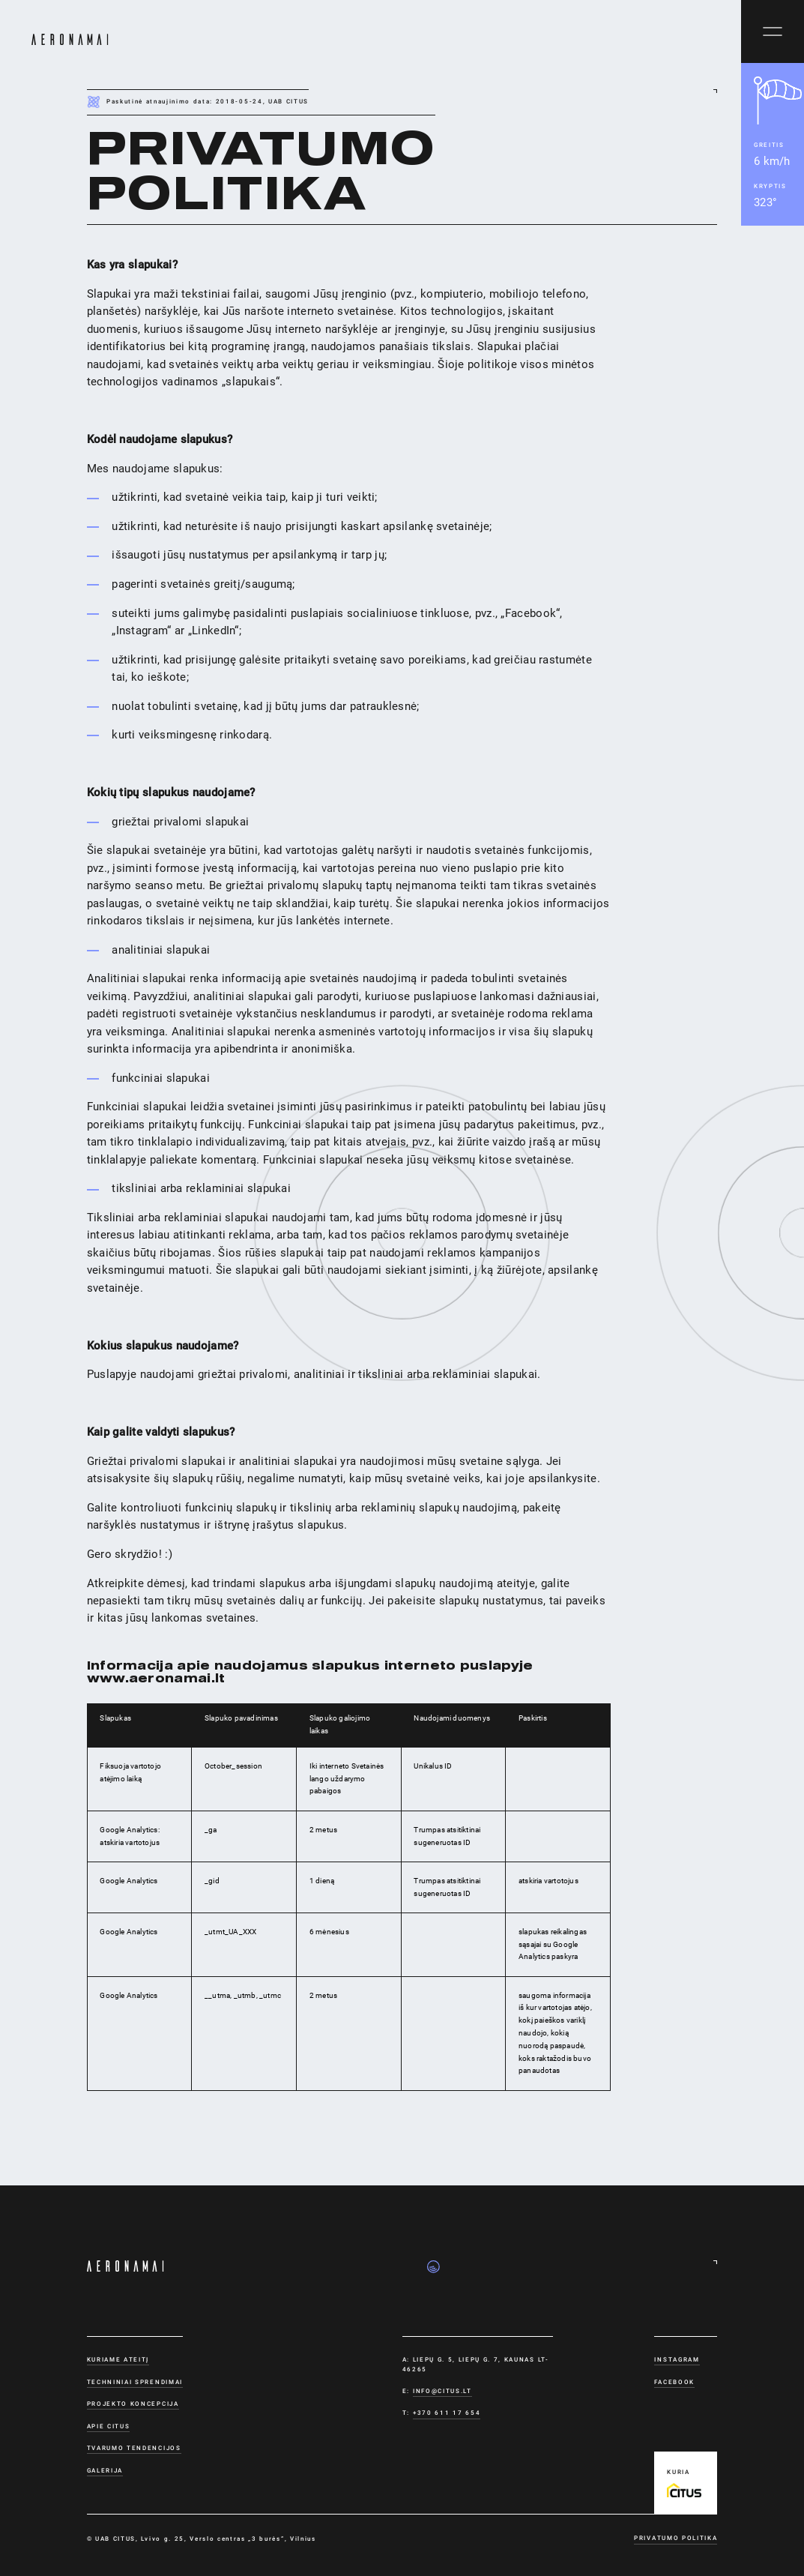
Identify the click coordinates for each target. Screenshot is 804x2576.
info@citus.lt (442, 2391)
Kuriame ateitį (118, 2359)
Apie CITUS (108, 2426)
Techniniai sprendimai (135, 2382)
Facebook (674, 2382)
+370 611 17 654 (446, 2412)
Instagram (676, 2359)
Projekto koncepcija (133, 2403)
